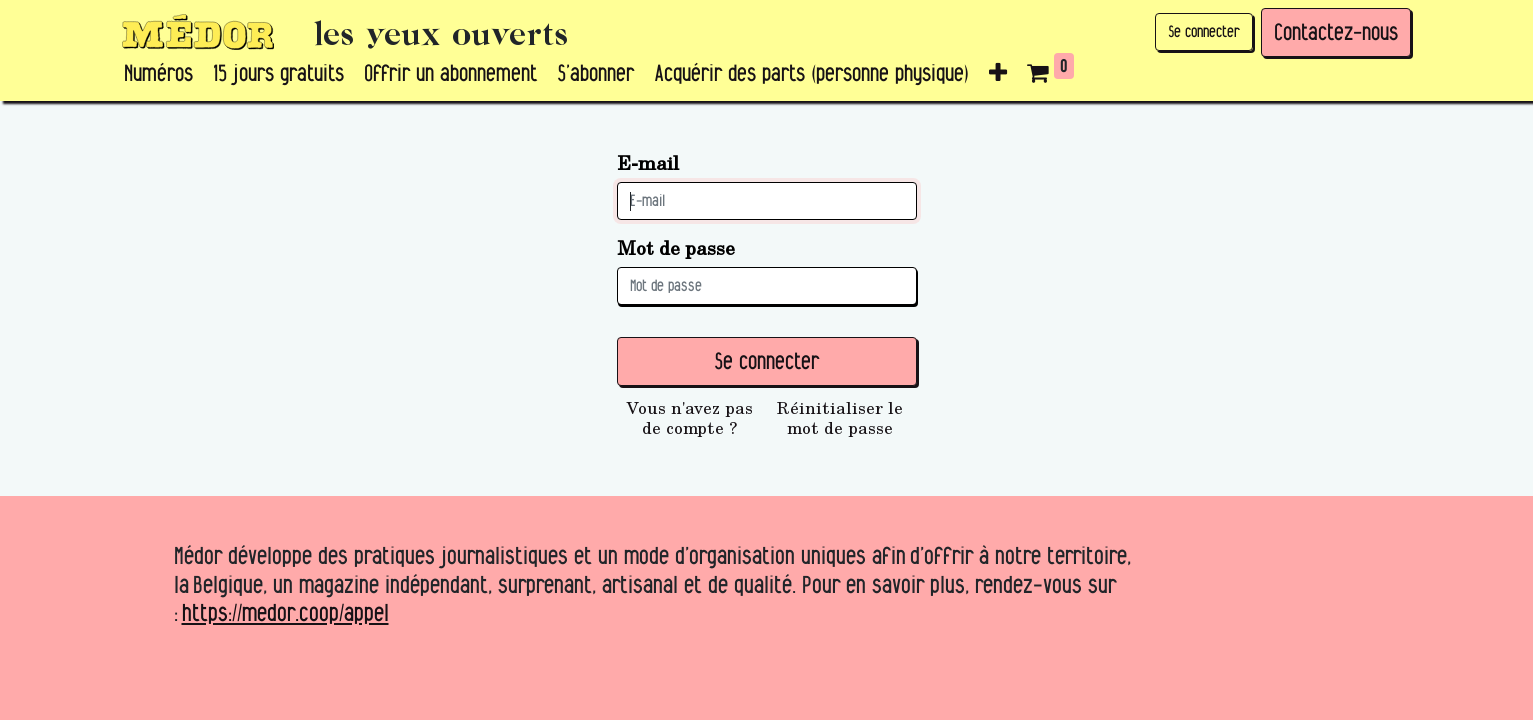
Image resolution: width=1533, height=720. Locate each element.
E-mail (648, 162)
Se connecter (1204, 31)
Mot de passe (676, 247)
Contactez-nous (1336, 32)
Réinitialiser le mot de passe (840, 418)
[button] (998, 74)
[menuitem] (158, 74)
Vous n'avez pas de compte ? (690, 418)
